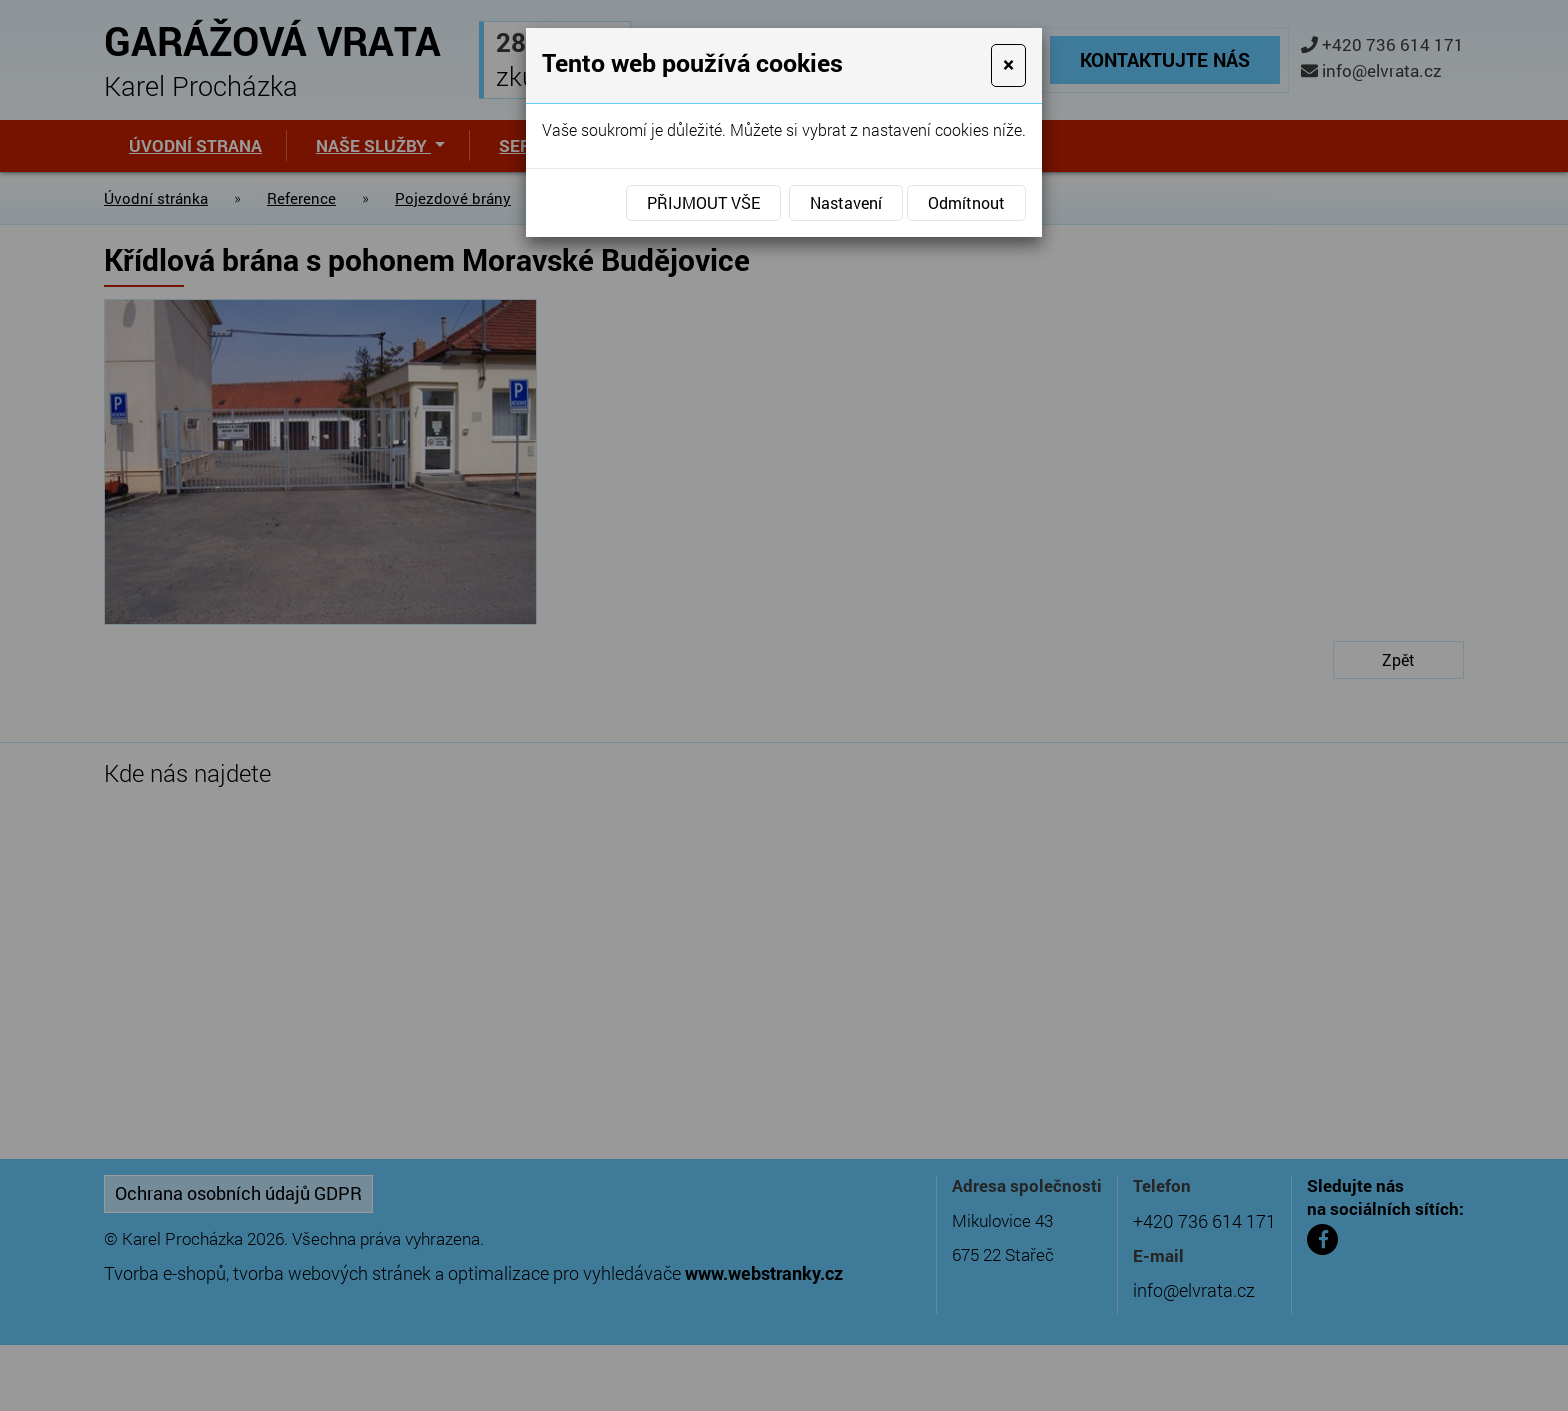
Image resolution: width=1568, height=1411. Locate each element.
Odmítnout (966, 202)
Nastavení (846, 202)
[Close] (1008, 65)
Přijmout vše (703, 202)
